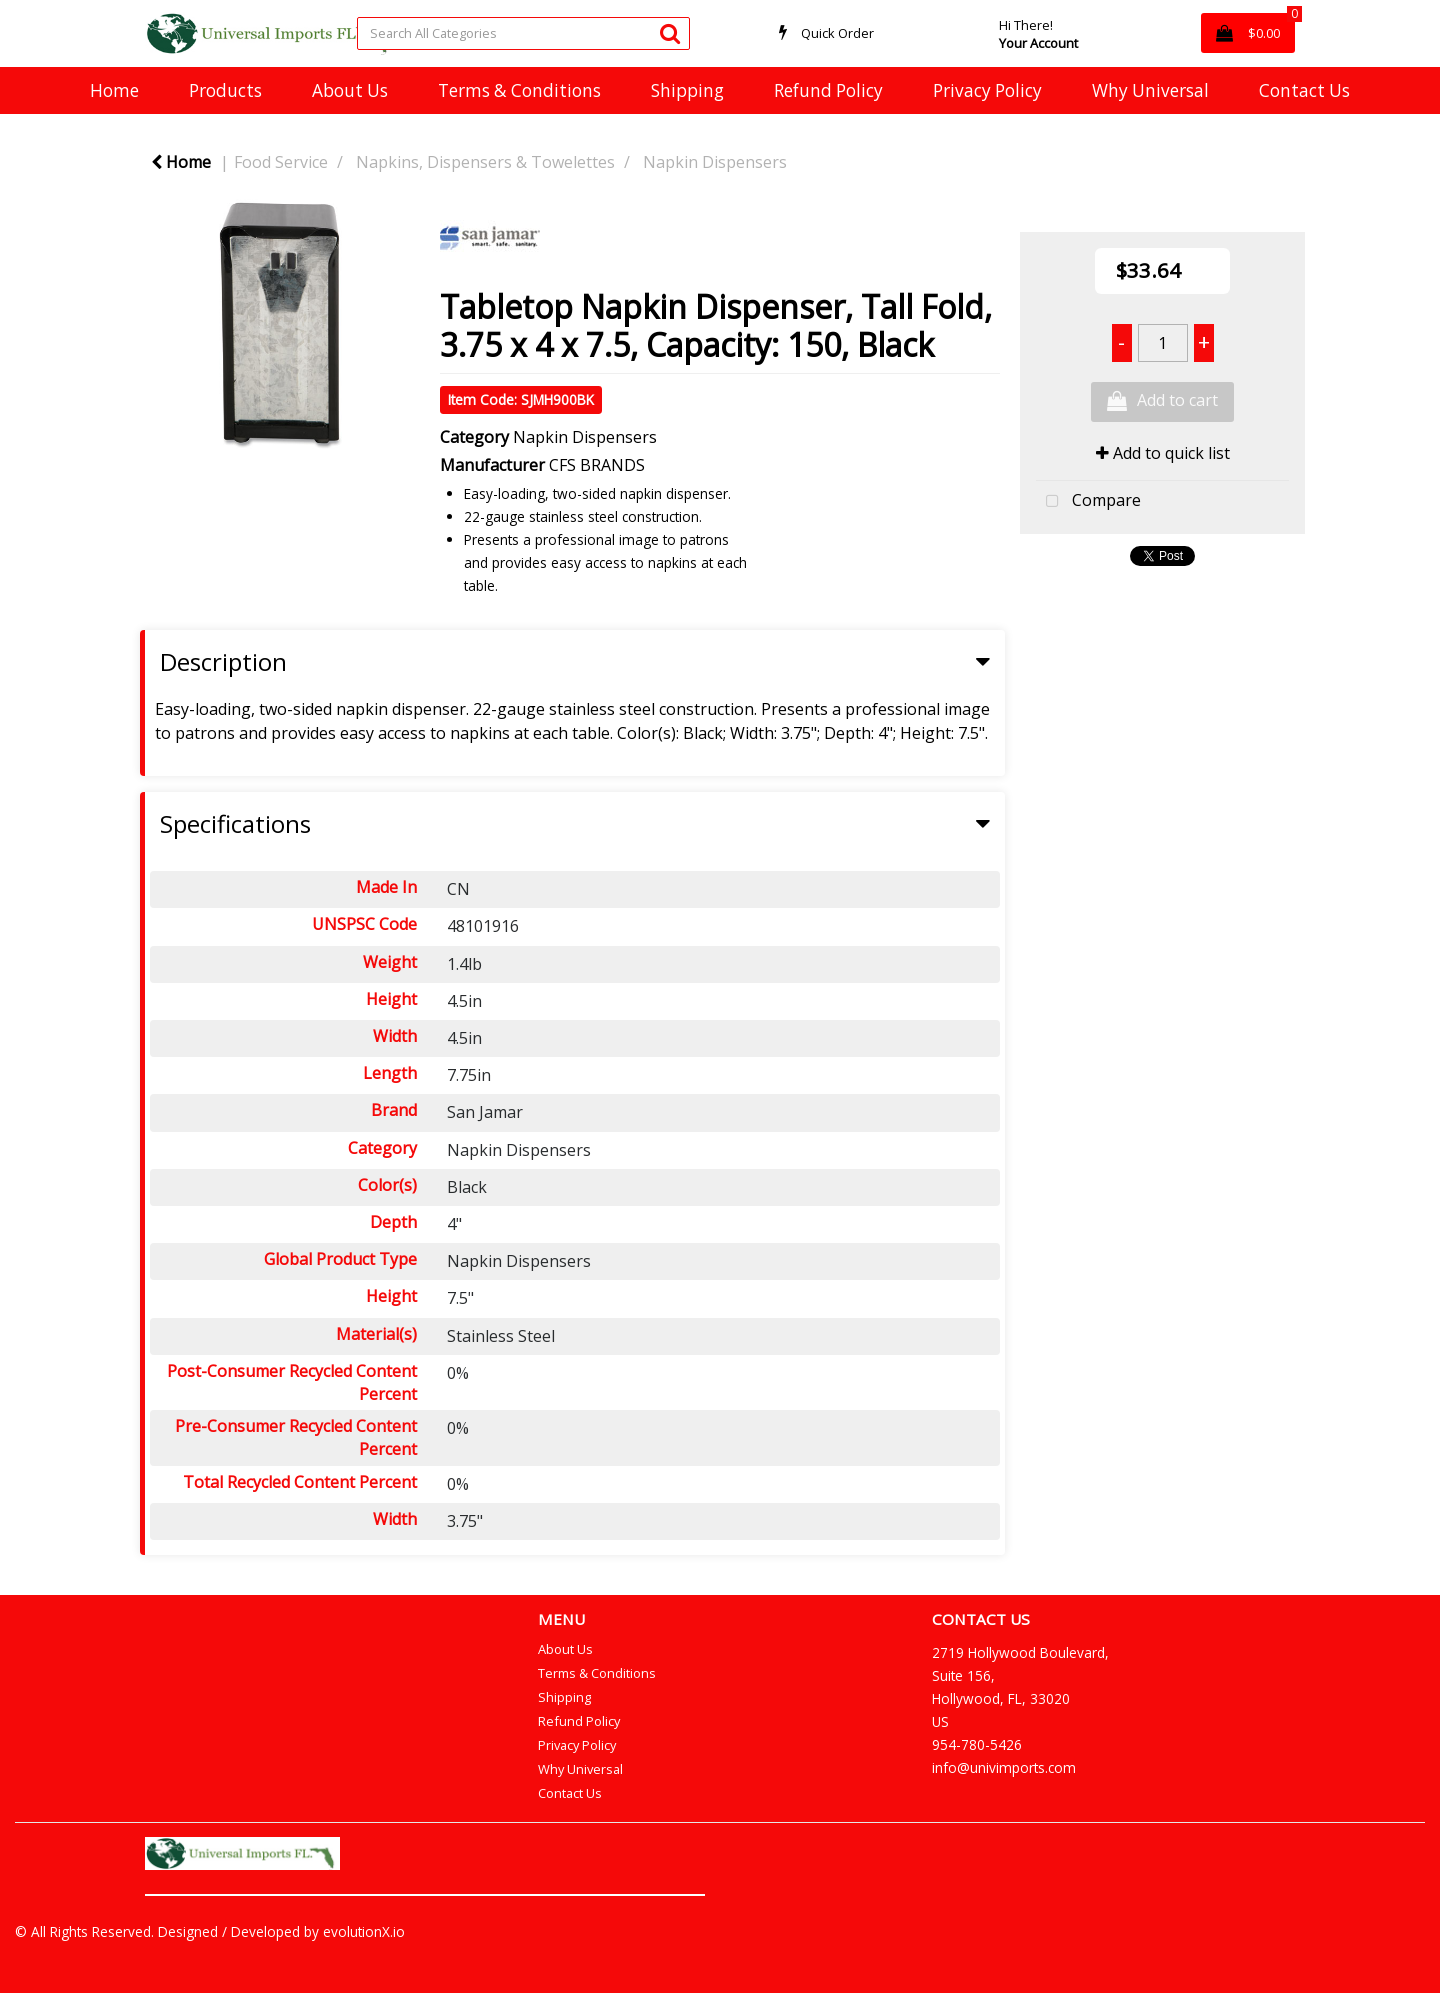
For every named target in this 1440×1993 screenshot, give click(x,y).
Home (114, 90)
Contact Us (1304, 90)
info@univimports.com (1004, 1767)
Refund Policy (828, 90)
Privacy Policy (987, 90)
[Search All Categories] (523, 33)
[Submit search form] (670, 32)
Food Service (281, 162)
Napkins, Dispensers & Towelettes (485, 162)
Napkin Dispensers (715, 162)
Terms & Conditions (519, 90)
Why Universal (1150, 90)
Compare (1088, 502)
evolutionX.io (364, 1931)
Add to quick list (1163, 453)
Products (225, 90)
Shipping (687, 90)
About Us (350, 90)
